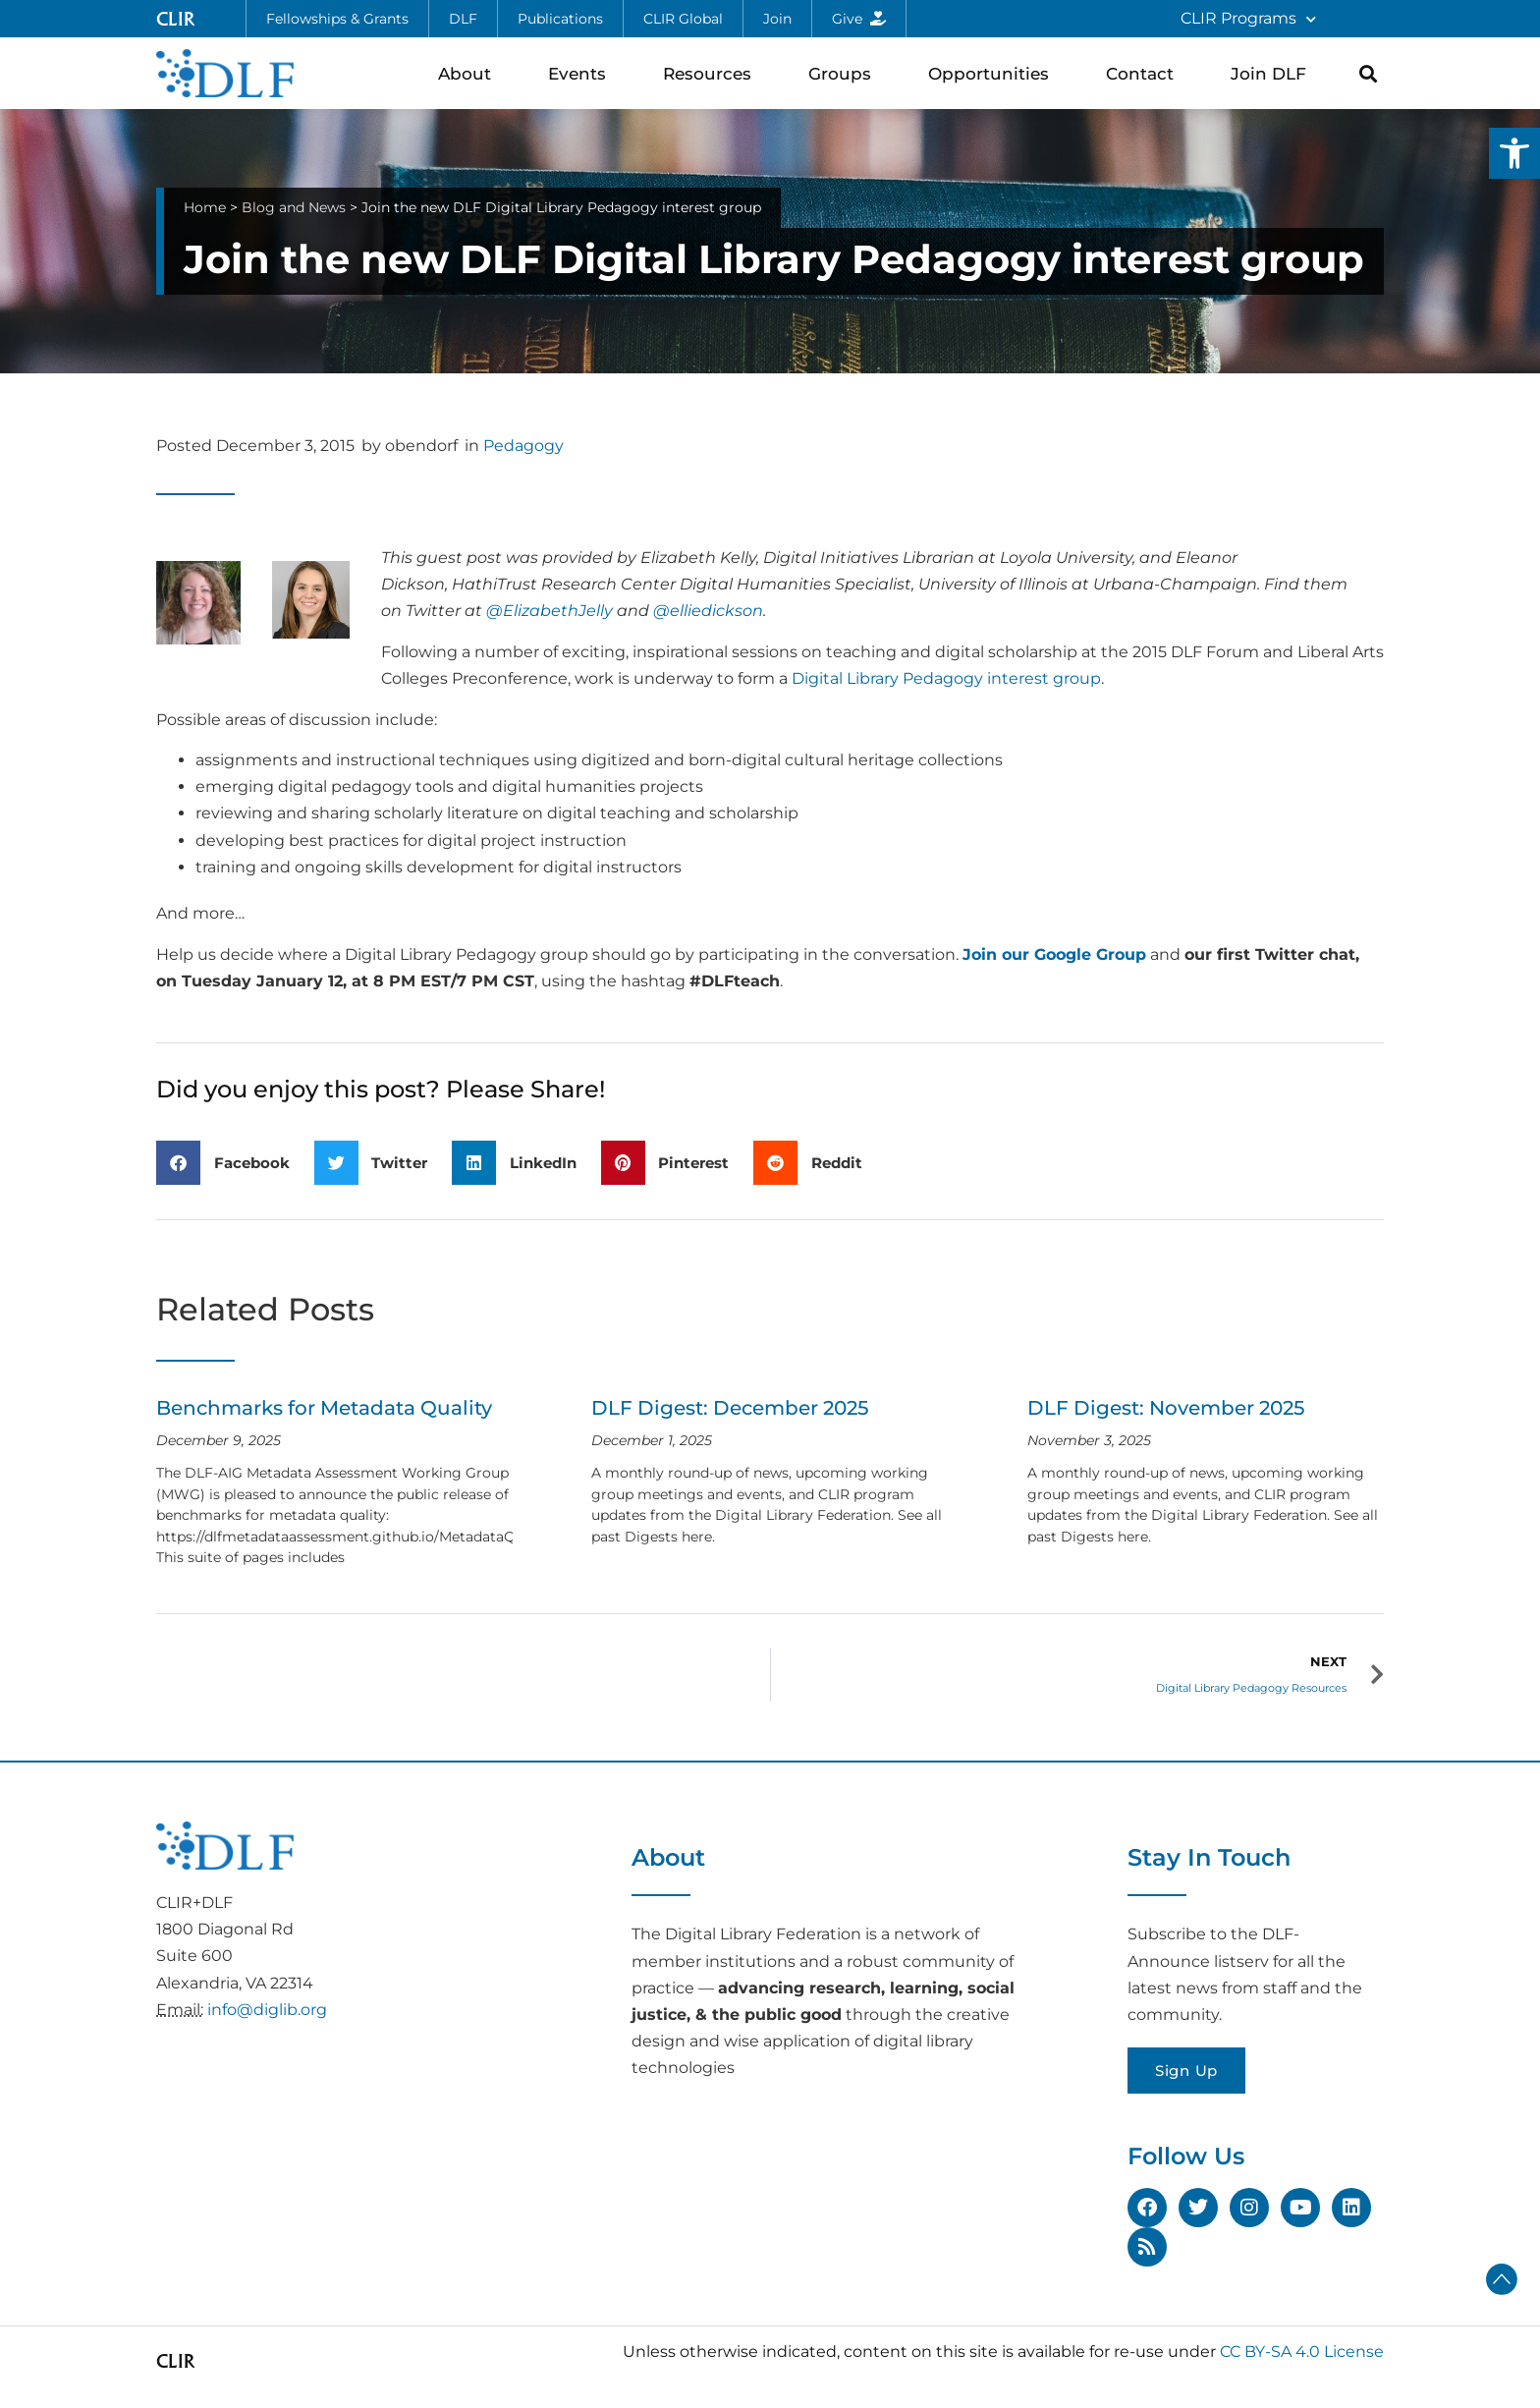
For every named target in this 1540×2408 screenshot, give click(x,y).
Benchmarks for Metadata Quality (324, 1408)
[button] (1514, 153)
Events (582, 73)
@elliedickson (708, 610)
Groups (844, 73)
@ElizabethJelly (549, 610)
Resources (712, 73)
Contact (1144, 73)
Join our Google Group (1054, 954)
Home (205, 207)
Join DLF (1273, 73)
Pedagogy (523, 445)
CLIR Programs (1248, 19)
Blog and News (294, 207)
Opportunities (993, 73)
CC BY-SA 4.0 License (1302, 2351)
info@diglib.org (267, 2009)
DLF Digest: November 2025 (1165, 1408)
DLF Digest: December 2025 (729, 1408)
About (469, 73)
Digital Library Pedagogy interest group (946, 678)
